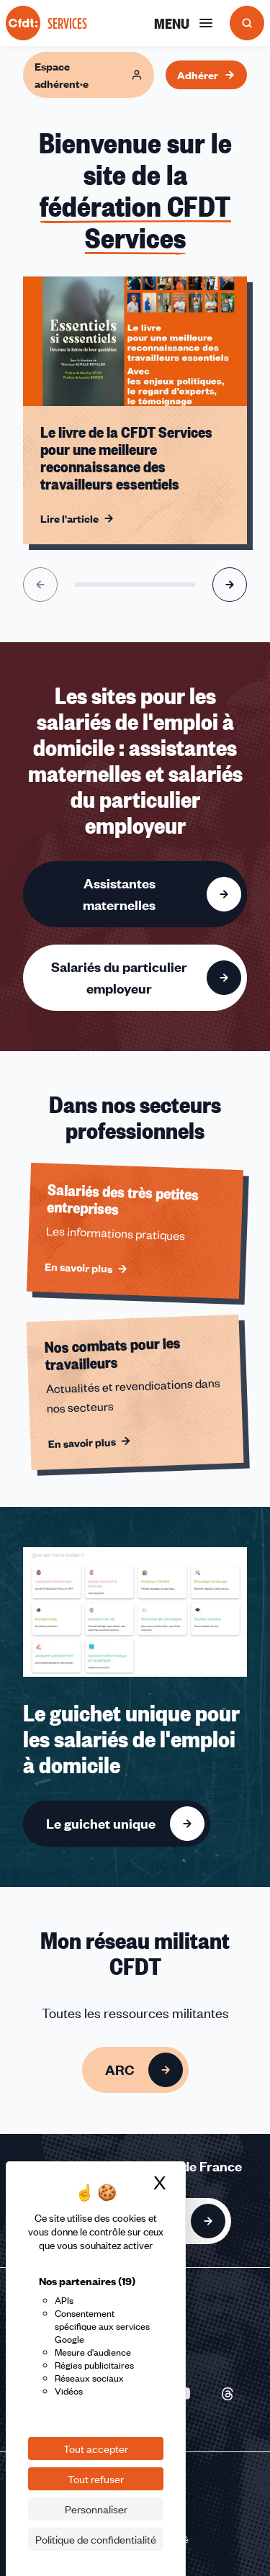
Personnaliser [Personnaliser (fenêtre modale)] (96, 2509)
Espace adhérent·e (89, 75)
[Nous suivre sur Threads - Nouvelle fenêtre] (227, 2393)
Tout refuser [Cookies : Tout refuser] (96, 2479)
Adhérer (206, 75)
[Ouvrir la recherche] (247, 23)
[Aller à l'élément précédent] (40, 584)
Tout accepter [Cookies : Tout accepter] (95, 2448)
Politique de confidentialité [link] (95, 2539)
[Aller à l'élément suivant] (229, 584)
